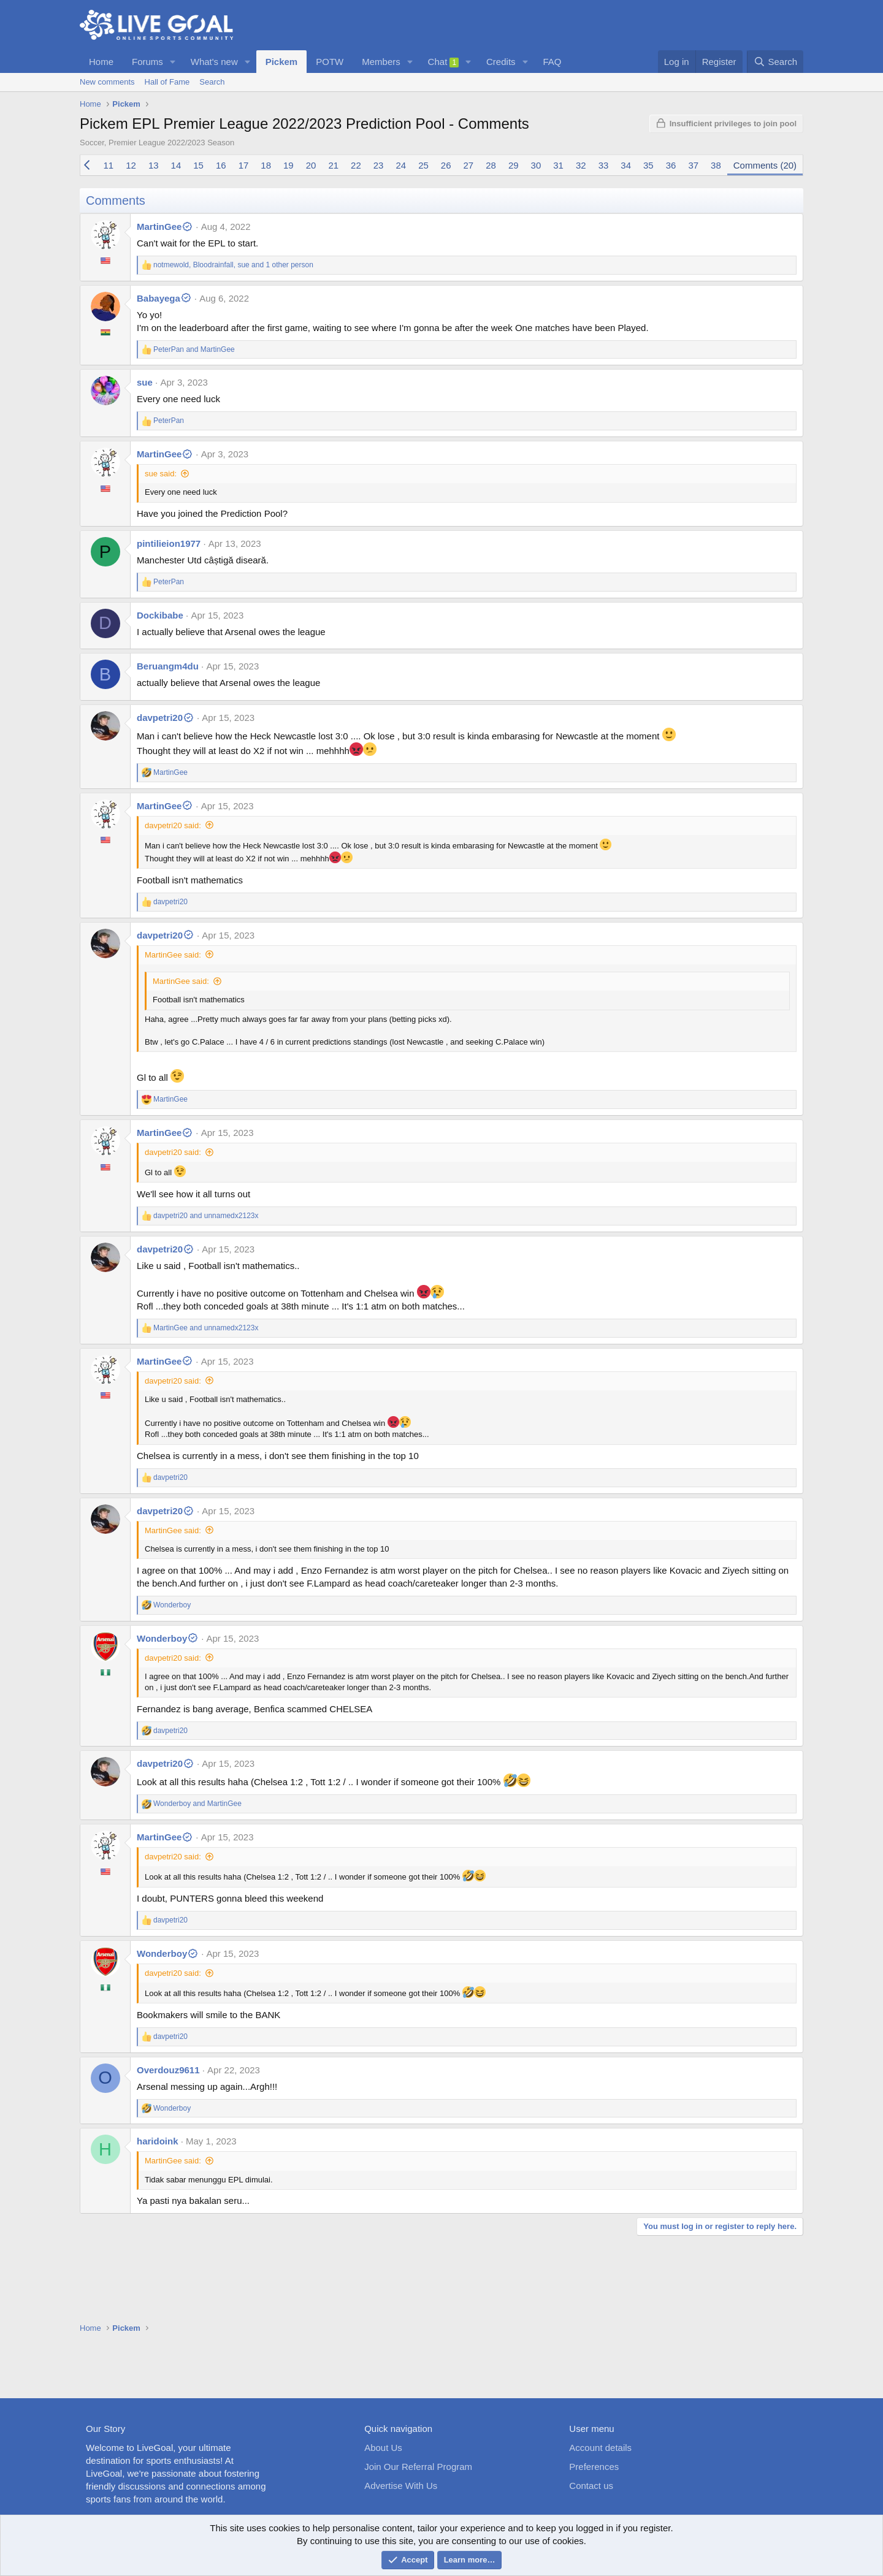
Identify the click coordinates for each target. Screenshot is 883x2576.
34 (626, 165)
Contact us (591, 2485)
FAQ (552, 61)
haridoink (157, 2141)
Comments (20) (765, 165)
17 (244, 165)
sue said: (161, 473)
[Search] (775, 61)
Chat (443, 61)
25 (423, 165)
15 (198, 165)
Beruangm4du (168, 666)
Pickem (282, 61)
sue (145, 382)
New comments (107, 81)
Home (101, 61)
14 (176, 165)
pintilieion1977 (169, 543)
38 (716, 165)
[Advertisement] (441, 2358)
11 (109, 165)
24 (401, 165)
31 (558, 165)
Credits (501, 61)
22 (356, 165)
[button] (173, 61)
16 (221, 165)
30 (536, 165)
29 (513, 165)
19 (288, 165)
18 (266, 165)
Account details (600, 2447)
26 (446, 165)
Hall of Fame (167, 81)
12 (131, 165)
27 (469, 165)
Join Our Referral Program (418, 2466)
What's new (214, 61)
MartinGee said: (173, 954)
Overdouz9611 (168, 2070)
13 (153, 165)
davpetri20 (165, 717)
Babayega (164, 298)
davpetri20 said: (173, 825)
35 (648, 165)
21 (333, 165)
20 (311, 165)
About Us (383, 2447)
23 (378, 165)
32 (581, 165)
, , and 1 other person (233, 265)
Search (211, 81)
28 (491, 165)
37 (693, 165)
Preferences (594, 2466)
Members (381, 61)
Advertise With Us (400, 2485)
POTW (329, 61)
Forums (147, 61)
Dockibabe (160, 615)
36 (671, 165)
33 (603, 165)
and (194, 349)
